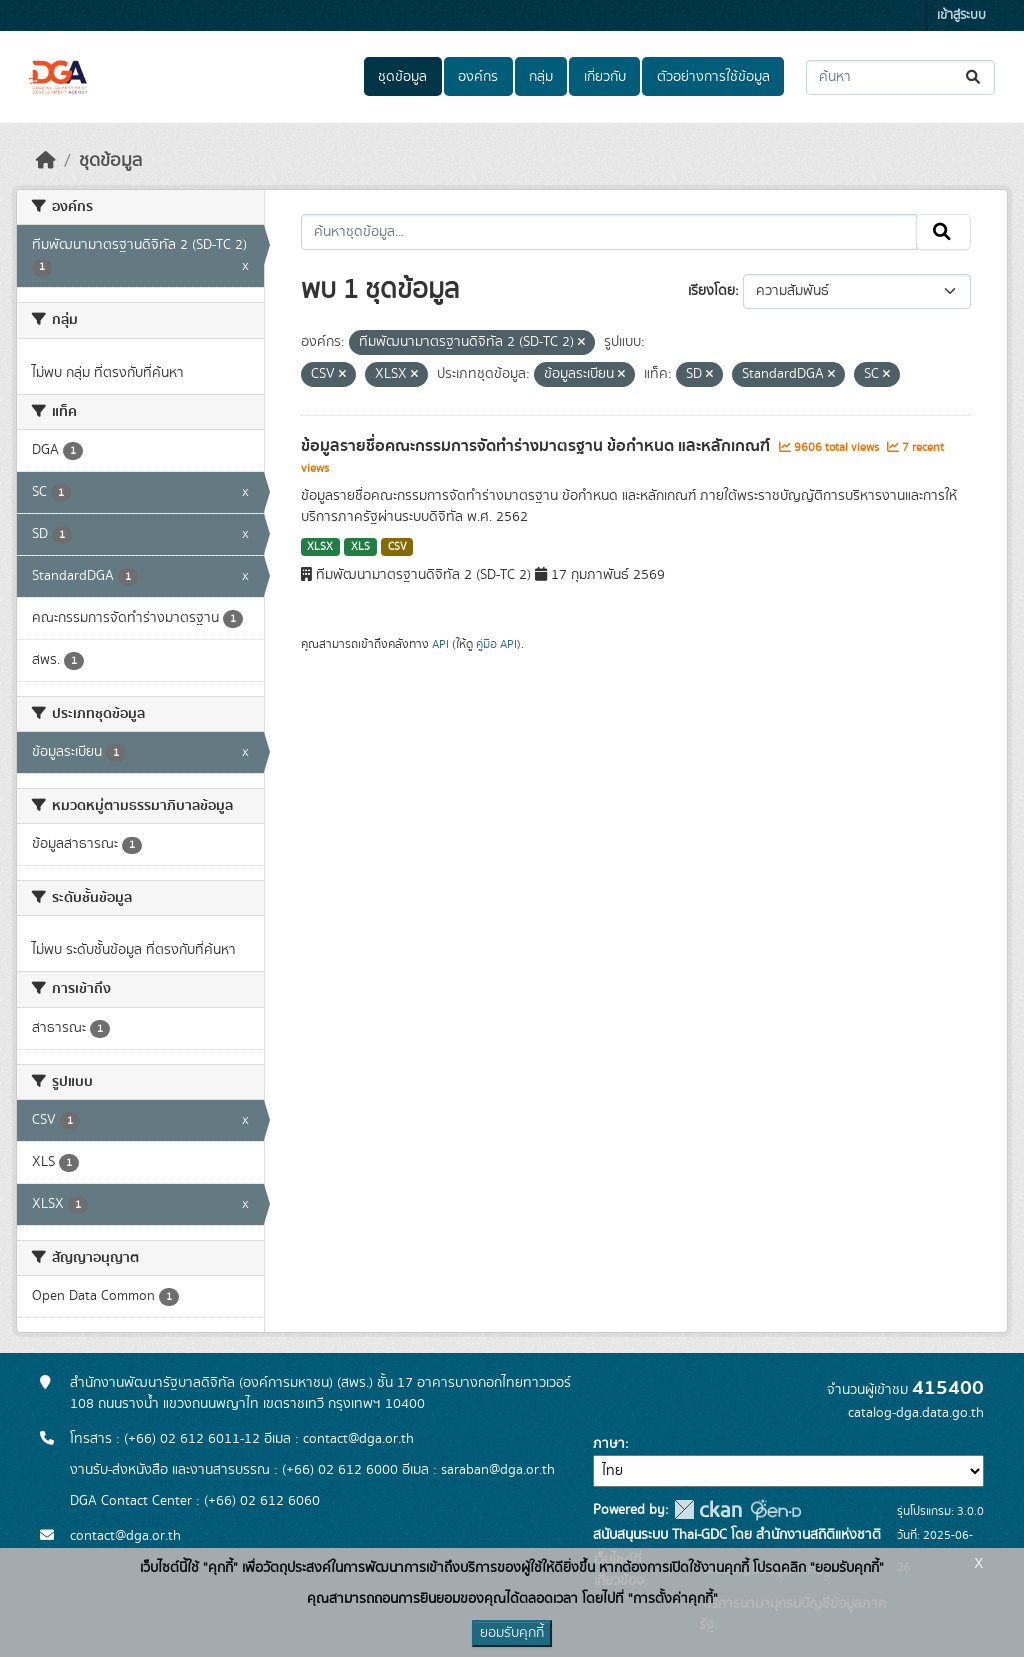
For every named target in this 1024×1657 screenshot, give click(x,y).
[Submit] (974, 77)
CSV (397, 547)
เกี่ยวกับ (605, 77)
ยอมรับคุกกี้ (512, 1633)
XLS (360, 547)
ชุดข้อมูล (402, 77)
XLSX (320, 547)
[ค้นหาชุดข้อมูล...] (900, 77)
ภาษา (609, 1444)
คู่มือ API (496, 644)
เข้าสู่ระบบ (961, 15)
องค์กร (478, 77)
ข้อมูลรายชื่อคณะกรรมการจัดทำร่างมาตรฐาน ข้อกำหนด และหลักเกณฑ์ (537, 446)
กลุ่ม (541, 77)
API (440, 644)
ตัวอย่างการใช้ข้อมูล (713, 77)
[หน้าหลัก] (46, 161)
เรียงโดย (711, 291)
